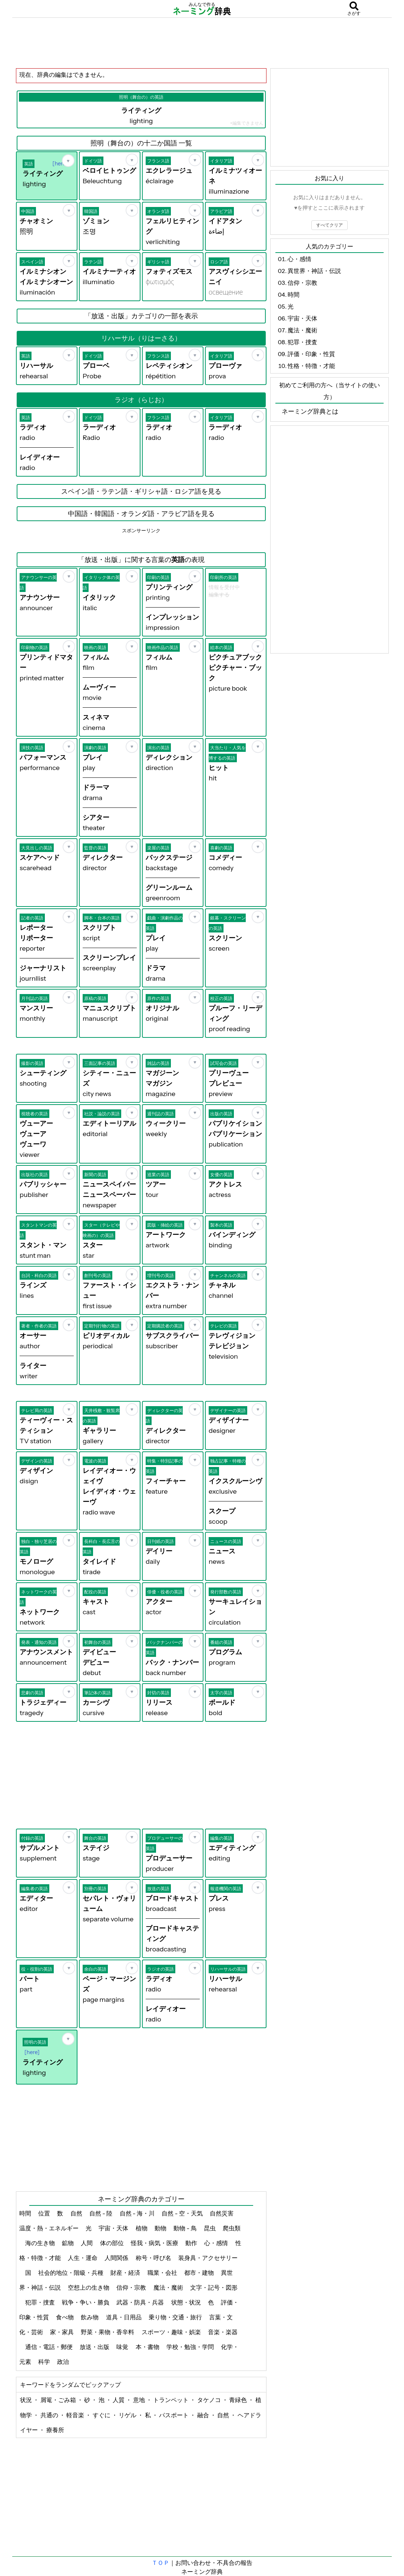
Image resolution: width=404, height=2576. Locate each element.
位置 (44, 2213)
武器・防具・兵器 (140, 2302)
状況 (26, 2400)
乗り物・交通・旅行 (176, 2317)
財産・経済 (125, 2272)
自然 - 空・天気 (183, 2213)
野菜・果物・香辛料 (108, 2332)
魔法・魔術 (168, 2287)
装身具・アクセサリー (208, 2257)
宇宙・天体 (114, 2228)
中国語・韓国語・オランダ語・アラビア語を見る (141, 514)
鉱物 (68, 2243)
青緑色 (238, 2400)
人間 (87, 2243)
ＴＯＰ (160, 2562)
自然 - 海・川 (138, 2213)
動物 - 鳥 (185, 2228)
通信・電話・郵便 (49, 2346)
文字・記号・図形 (214, 2287)
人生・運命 (83, 2257)
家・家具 (62, 2332)
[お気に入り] (68, 160)
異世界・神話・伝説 (314, 270)
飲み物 (90, 2317)
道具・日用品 (124, 2317)
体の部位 (112, 2243)
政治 (63, 2361)
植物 (142, 2228)
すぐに (102, 2415)
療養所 (55, 2430)
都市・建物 (199, 2272)
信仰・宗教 (131, 2287)
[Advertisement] (202, 42)
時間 (25, 2213)
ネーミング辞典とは (310, 411)
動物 (161, 2228)
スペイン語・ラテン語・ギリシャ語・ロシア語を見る (141, 491)
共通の (49, 2415)
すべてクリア (329, 225)
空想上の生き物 (89, 2287)
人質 (119, 2400)
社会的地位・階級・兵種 (71, 2272)
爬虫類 (232, 2228)
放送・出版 (95, 2346)
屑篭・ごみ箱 (58, 2400)
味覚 (122, 2346)
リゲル (128, 2415)
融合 (203, 2415)
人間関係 (117, 2257)
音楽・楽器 (223, 2332)
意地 (139, 2400)
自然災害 (222, 2213)
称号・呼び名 (154, 2257)
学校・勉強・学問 (190, 2346)
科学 (44, 2361)
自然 (76, 2213)
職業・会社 (163, 2272)
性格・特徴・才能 (311, 365)
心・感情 (216, 2243)
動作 (191, 2243)
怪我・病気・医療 (155, 2243)
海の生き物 (40, 2243)
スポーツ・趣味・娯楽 (172, 2332)
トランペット (171, 2400)
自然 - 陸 (101, 2213)
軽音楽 (75, 2415)
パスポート (174, 2415)
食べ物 (65, 2317)
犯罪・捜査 (40, 2302)
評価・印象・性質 (311, 354)
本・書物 (148, 2346)
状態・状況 (186, 2302)
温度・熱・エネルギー (49, 2228)
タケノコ (209, 2400)
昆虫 (210, 2228)
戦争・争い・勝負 (86, 2302)
